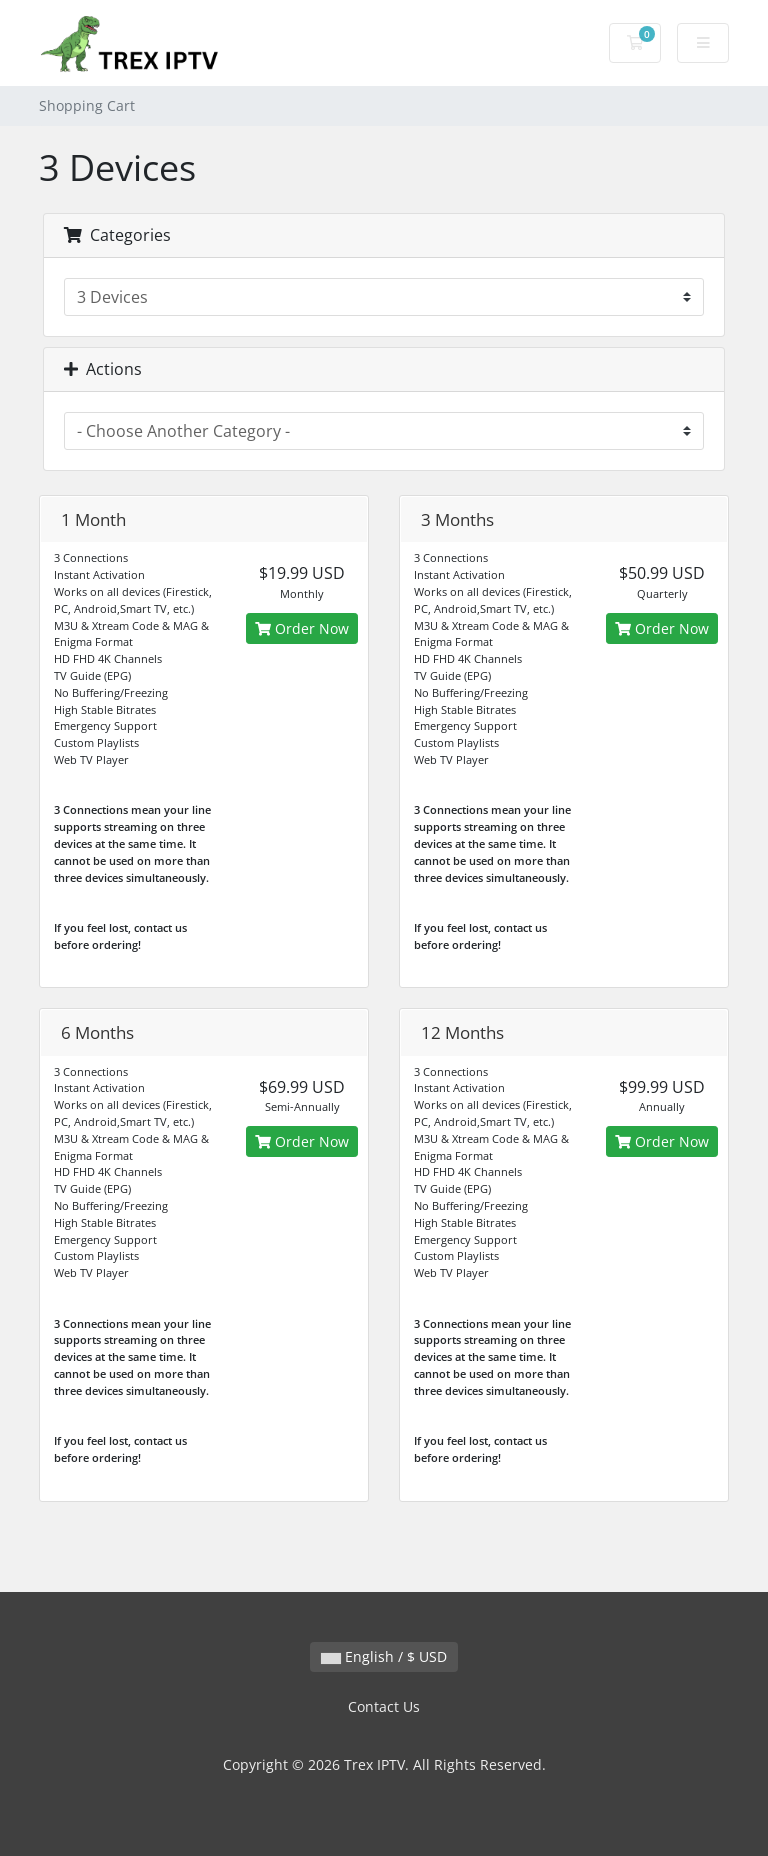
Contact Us (384, 1706)
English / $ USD (384, 1656)
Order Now (302, 628)
